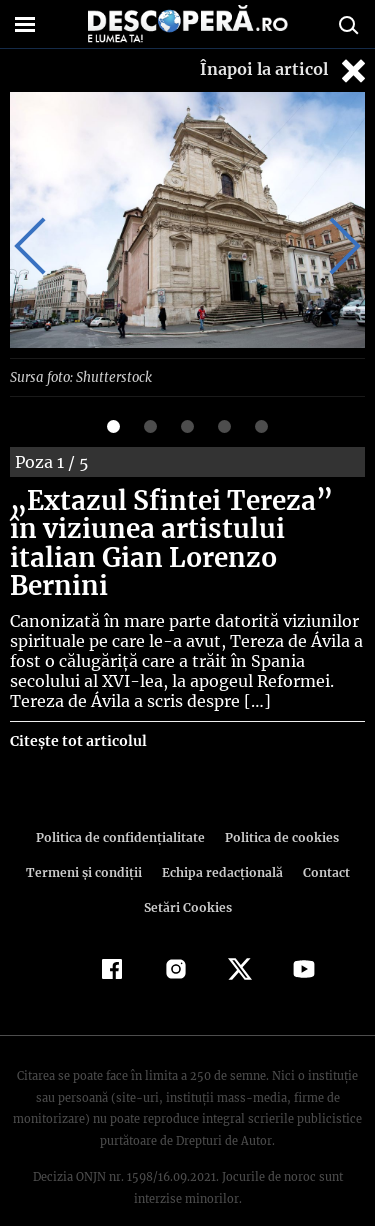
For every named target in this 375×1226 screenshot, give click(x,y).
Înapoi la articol (285, 70)
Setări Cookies (188, 878)
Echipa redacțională (221, 843)
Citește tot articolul (77, 712)
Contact (323, 843)
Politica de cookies (279, 808)
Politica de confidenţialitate (124, 808)
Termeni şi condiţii (86, 843)
